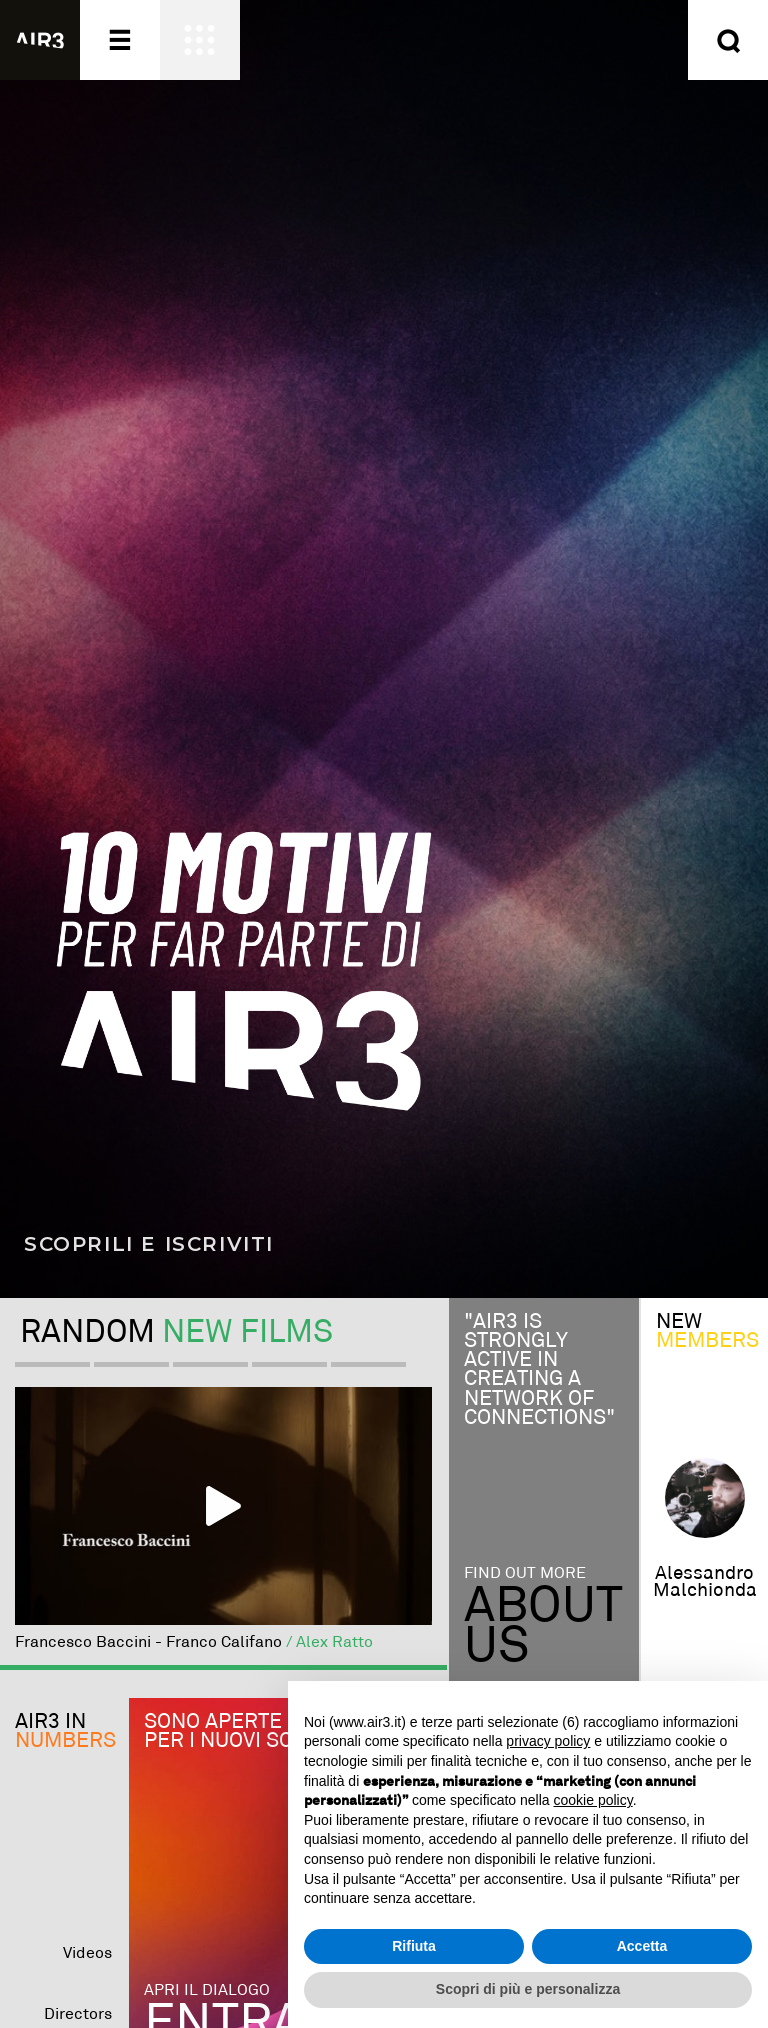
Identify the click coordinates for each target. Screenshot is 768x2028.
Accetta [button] (642, 1946)
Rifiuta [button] (414, 1946)
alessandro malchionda (705, 1582)
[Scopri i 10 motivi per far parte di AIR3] (384, 649)
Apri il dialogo (207, 1990)
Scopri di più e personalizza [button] (528, 1989)
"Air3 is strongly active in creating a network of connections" (539, 1370)
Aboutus (543, 1627)
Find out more (525, 1574)
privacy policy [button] (548, 1741)
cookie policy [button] (593, 1800)
